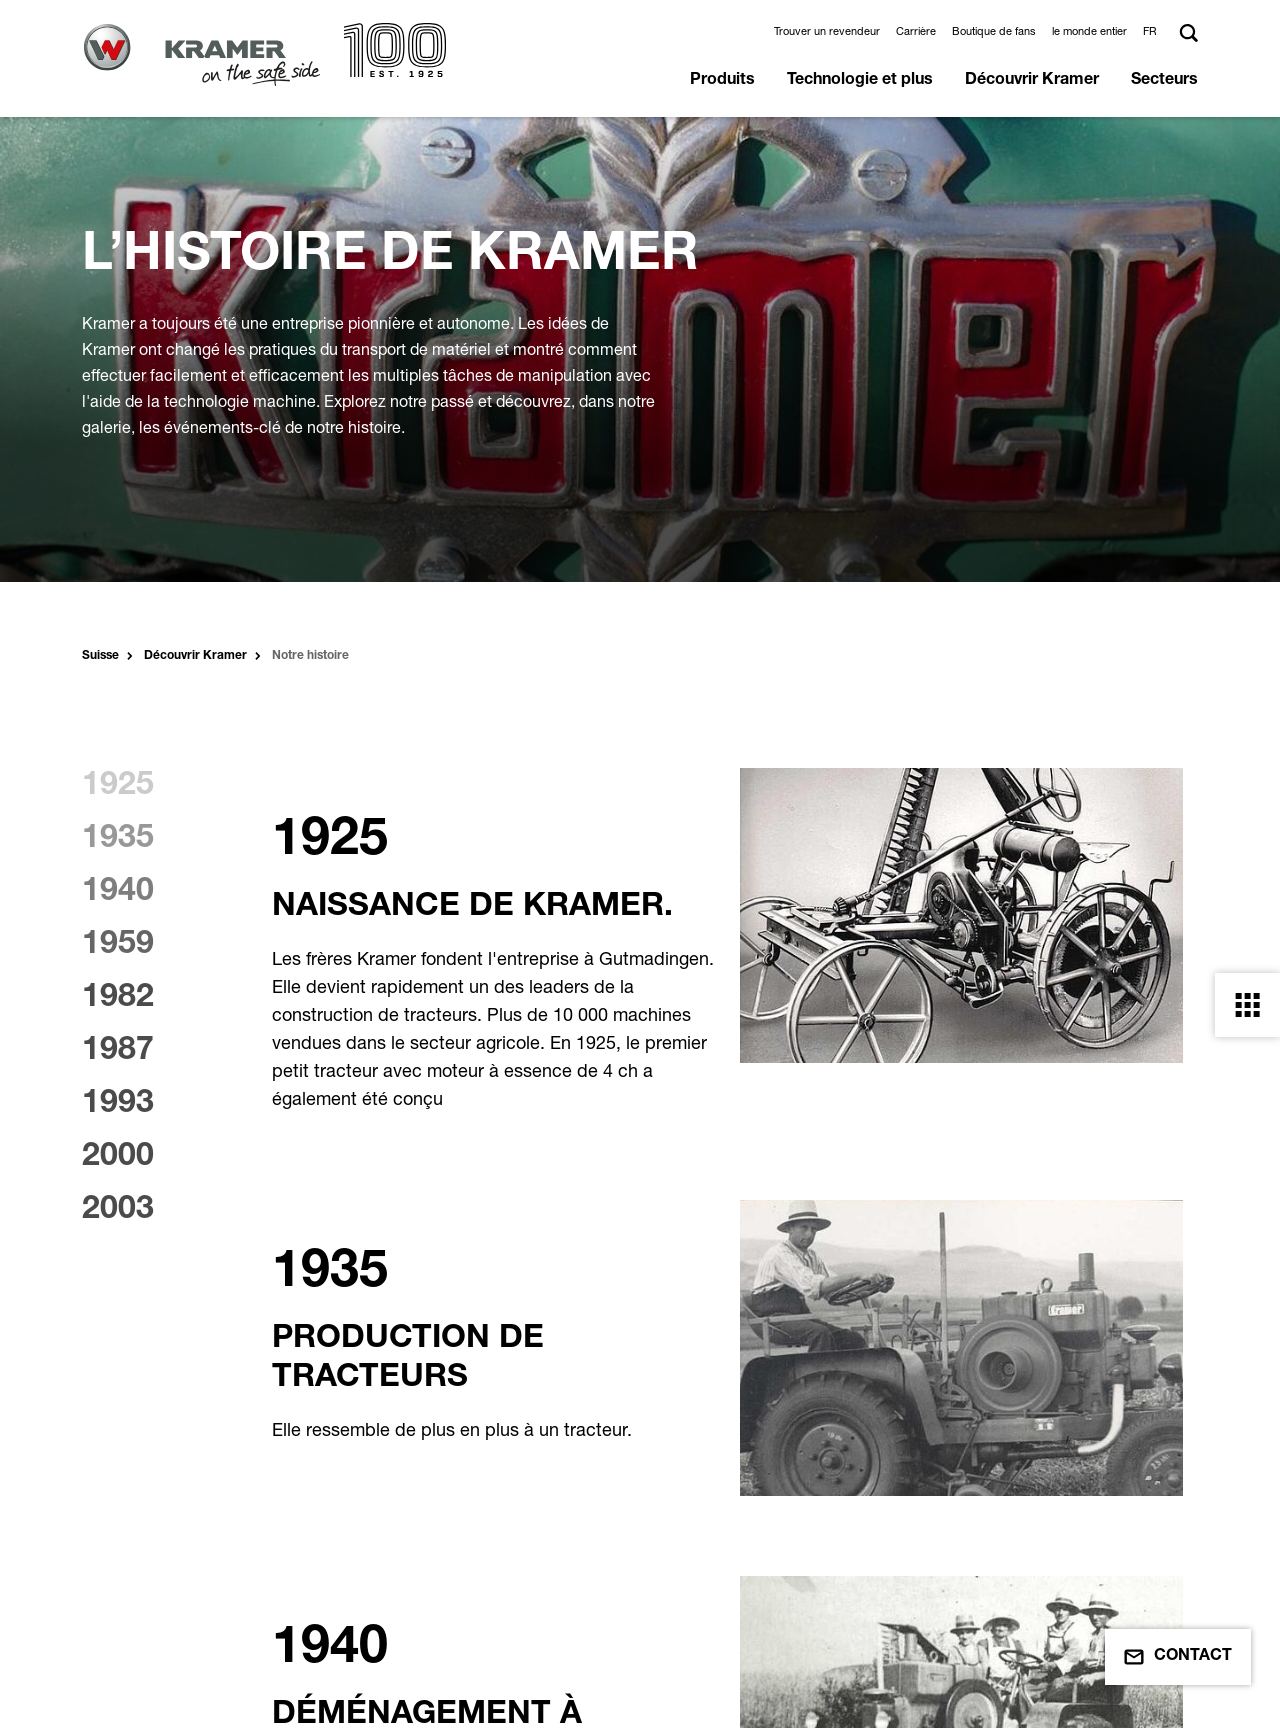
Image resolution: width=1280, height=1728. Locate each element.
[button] (1153, 31)
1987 (118, 1052)
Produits (722, 81)
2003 (118, 1211)
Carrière (916, 31)
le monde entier (1089, 31)
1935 (118, 840)
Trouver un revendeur (827, 31)
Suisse (100, 656)
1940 (118, 893)
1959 (118, 946)
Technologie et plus (860, 81)
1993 (118, 1105)
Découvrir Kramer (1032, 81)
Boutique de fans (994, 31)
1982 (118, 999)
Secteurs (1164, 81)
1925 (118, 787)
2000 (118, 1158)
